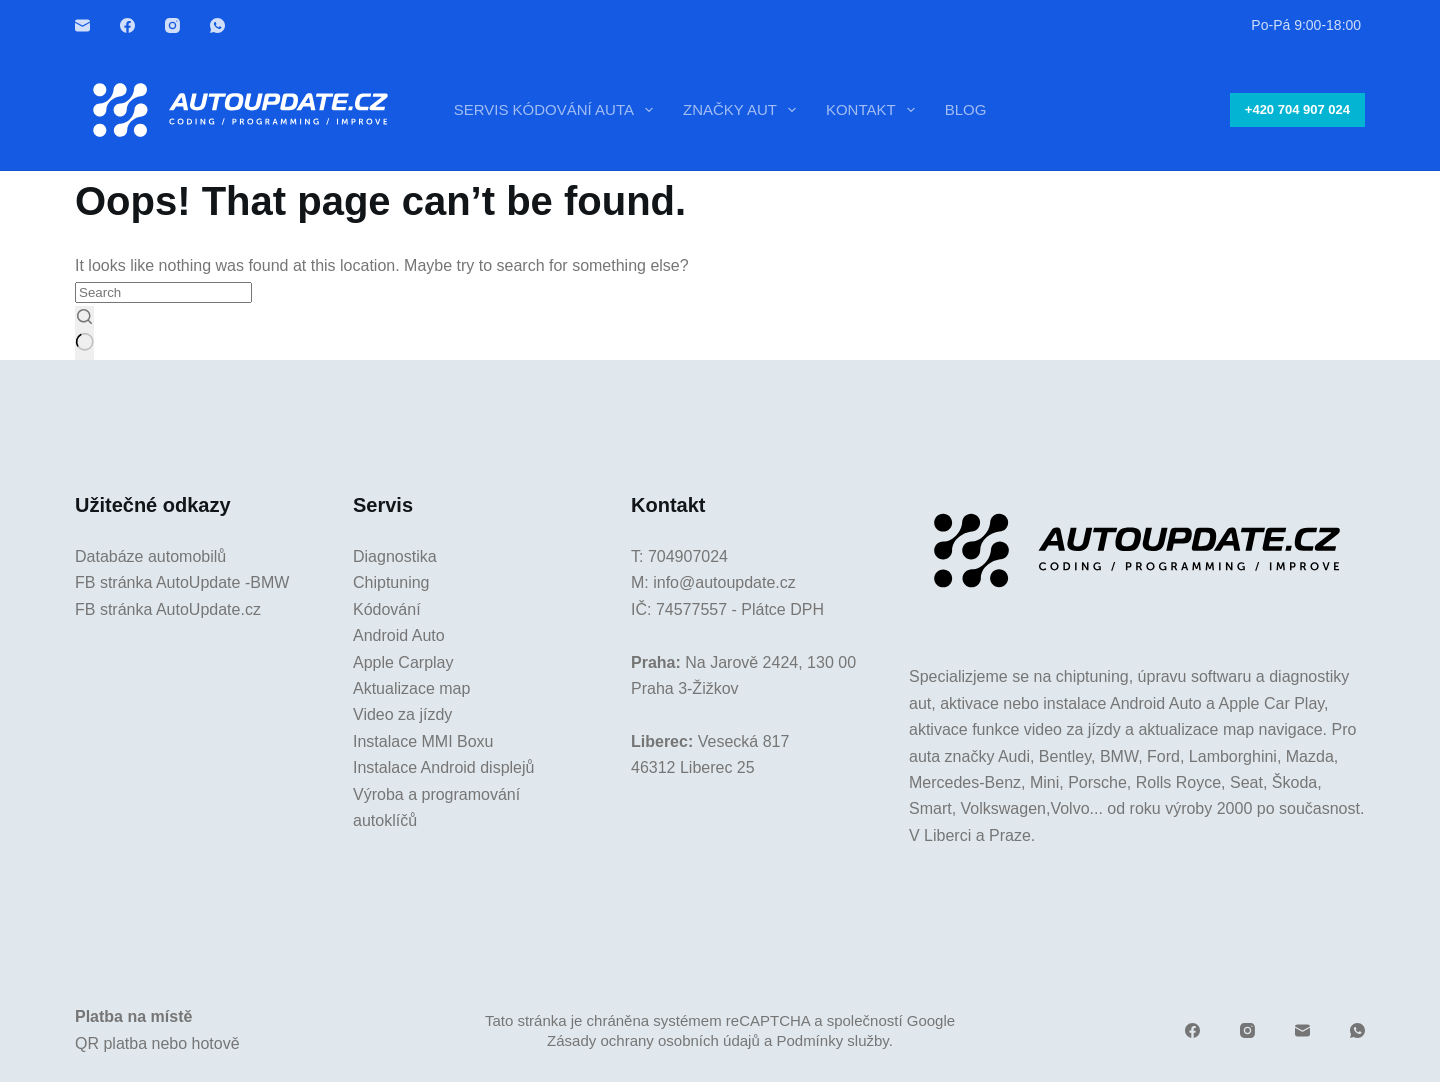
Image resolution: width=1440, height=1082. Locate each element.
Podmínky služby (832, 1040)
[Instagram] (172, 25)
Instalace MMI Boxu (423, 741)
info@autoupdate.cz (724, 582)
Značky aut (743, 110)
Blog (966, 109)
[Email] (82, 25)
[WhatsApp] (217, 25)
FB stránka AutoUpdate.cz (168, 609)
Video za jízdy (402, 714)
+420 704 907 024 (1297, 109)
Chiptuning (391, 582)
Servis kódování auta (557, 110)
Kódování (387, 609)
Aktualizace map (411, 688)
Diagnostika (395, 556)
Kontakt (874, 110)
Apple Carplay (403, 662)
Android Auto (399, 635)
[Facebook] (127, 25)
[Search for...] (163, 292)
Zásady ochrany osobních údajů (653, 1040)
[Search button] (84, 333)
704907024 (688, 556)
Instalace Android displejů (443, 767)
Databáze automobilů (150, 556)
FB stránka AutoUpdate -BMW (182, 582)
